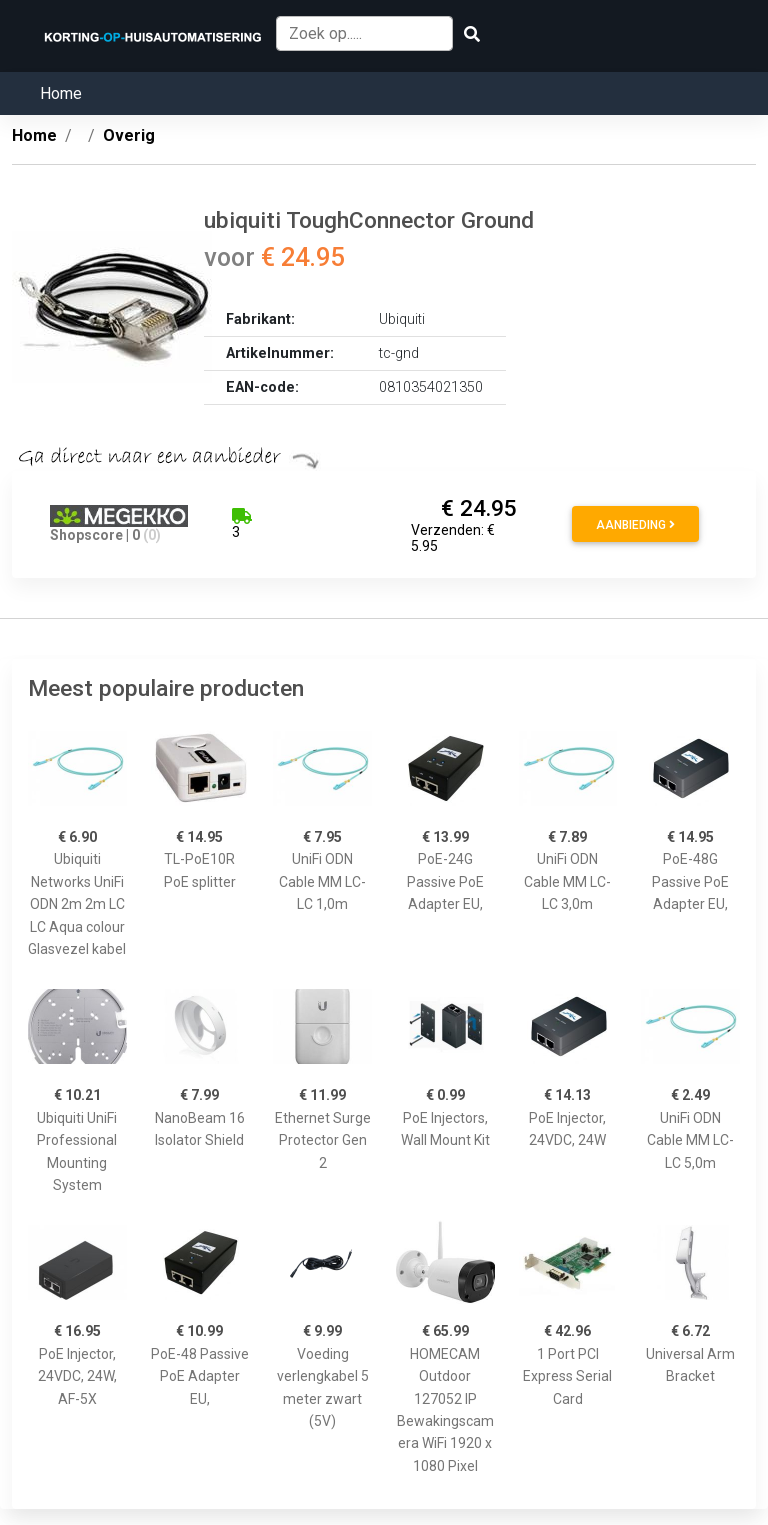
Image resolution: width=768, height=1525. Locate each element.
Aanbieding (635, 525)
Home (61, 93)
